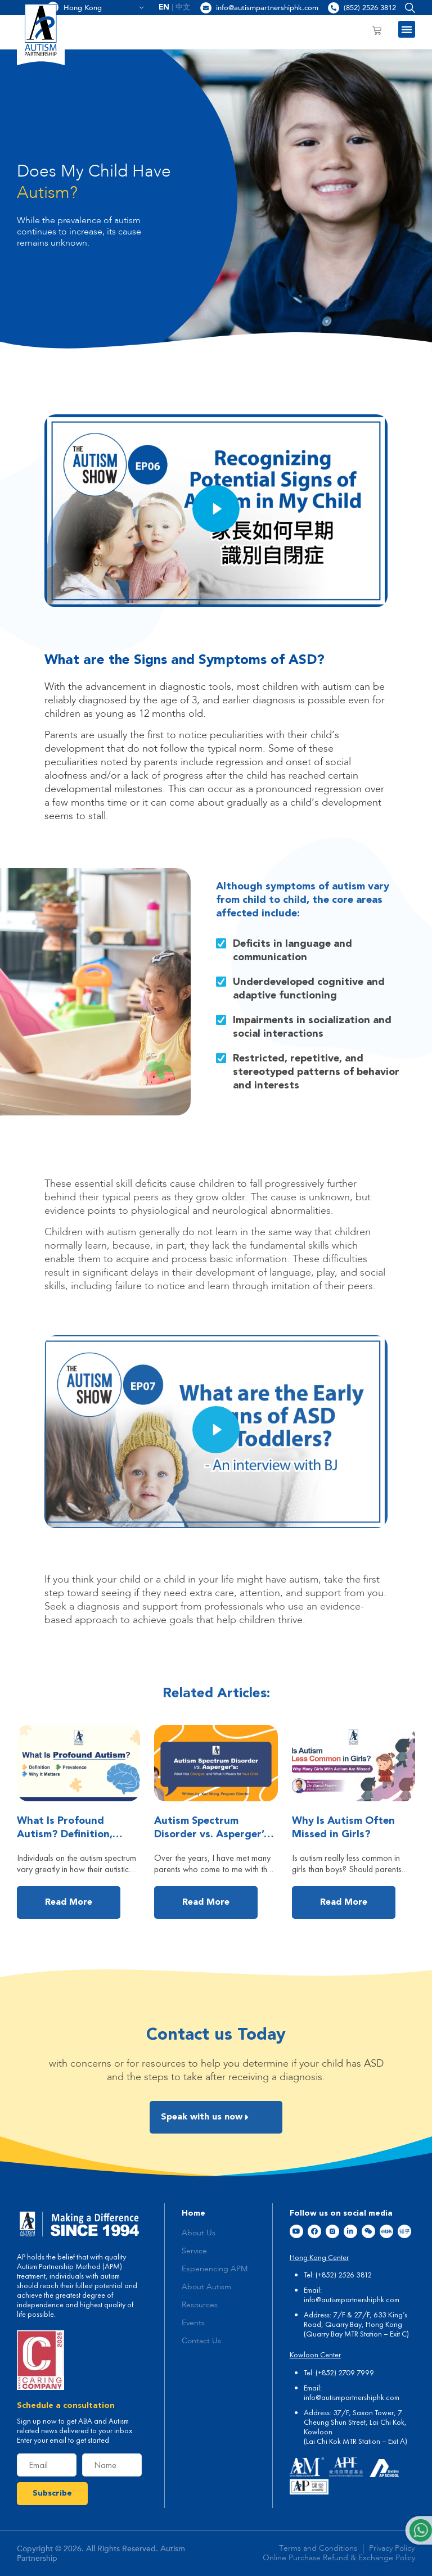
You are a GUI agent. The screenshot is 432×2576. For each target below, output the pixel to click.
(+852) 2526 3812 (344, 2275)
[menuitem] (164, 7)
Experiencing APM (215, 2269)
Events (193, 2323)
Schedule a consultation (66, 2406)
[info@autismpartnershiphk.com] (206, 7)
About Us (198, 2233)
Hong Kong (104, 7)
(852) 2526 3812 (370, 7)
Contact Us (201, 2341)
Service (194, 2251)
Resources (200, 2305)
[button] (407, 7)
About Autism (206, 2287)
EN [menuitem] (164, 7)
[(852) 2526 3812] (333, 7)
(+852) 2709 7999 (345, 2372)
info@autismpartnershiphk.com (267, 7)
